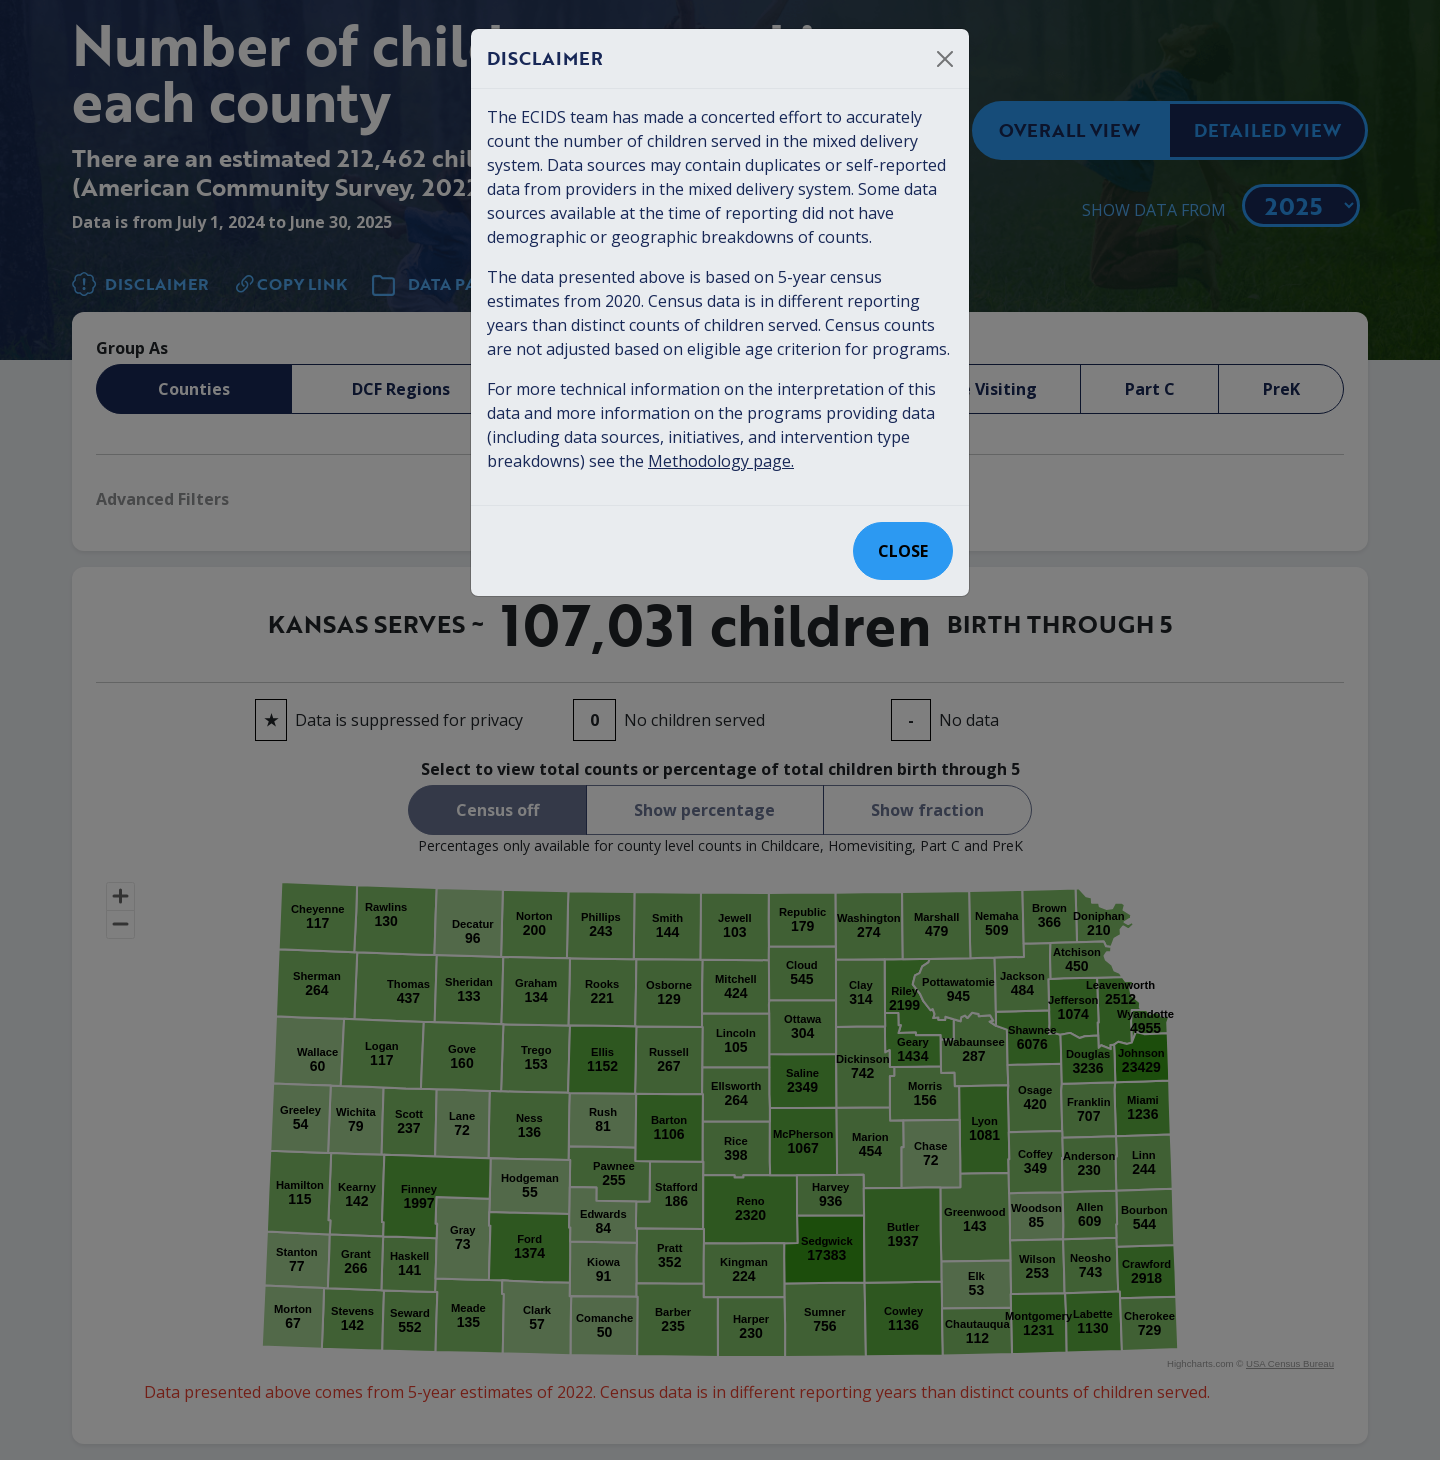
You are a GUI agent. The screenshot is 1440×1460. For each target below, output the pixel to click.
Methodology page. (721, 461)
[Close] (945, 59)
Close (903, 551)
